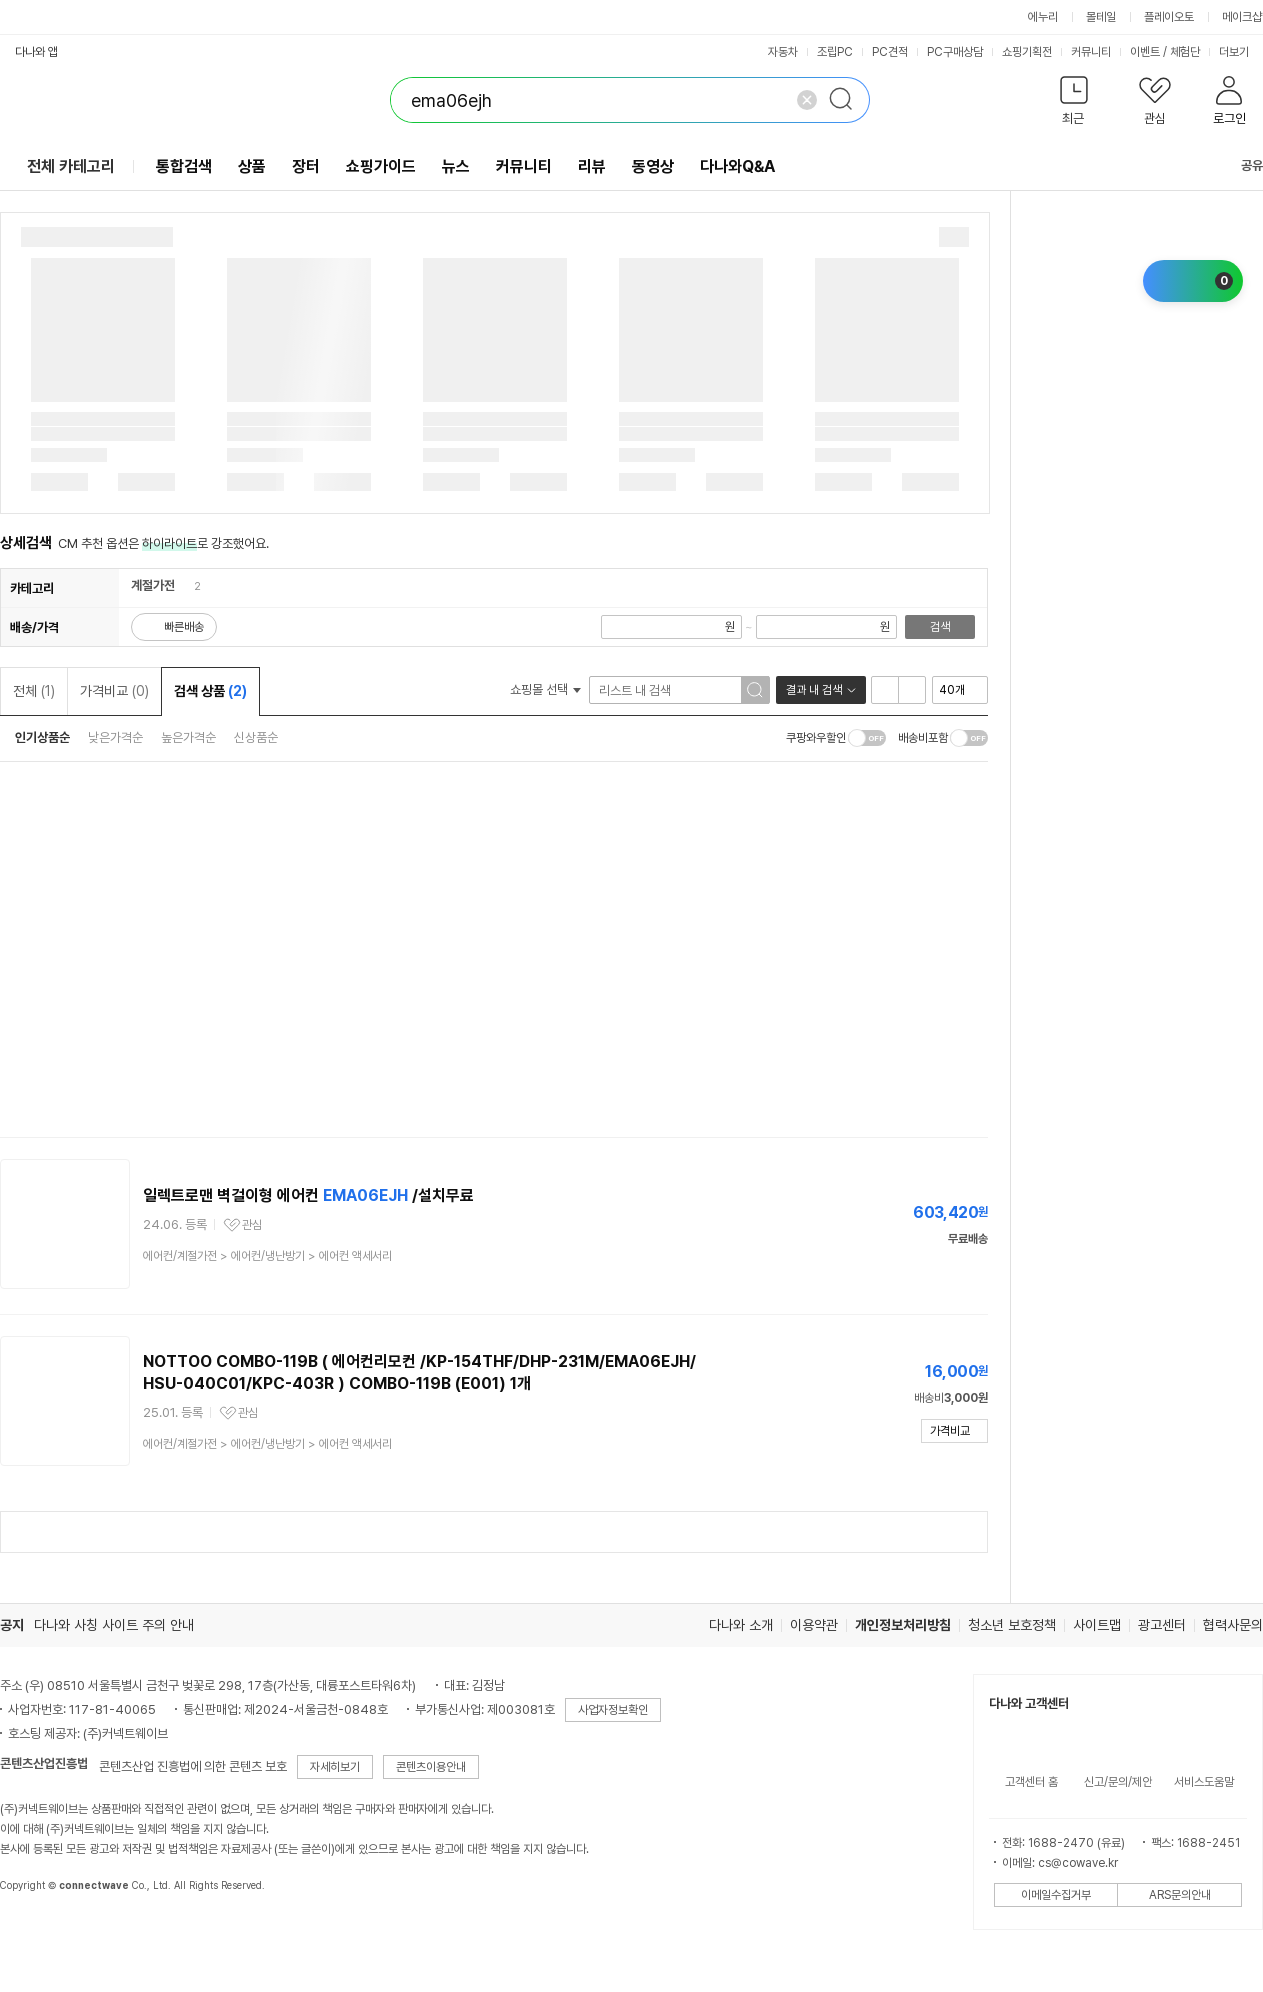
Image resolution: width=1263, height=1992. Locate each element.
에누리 (1043, 17)
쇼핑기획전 (1027, 52)
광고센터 (1162, 1625)
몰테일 (1101, 17)
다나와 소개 (741, 1625)
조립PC (835, 52)
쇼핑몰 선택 (545, 689)
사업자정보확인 (613, 1710)
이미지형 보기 (912, 690)
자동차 (783, 52)
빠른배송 (184, 627)
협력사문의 (1233, 1625)
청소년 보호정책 (1012, 1625)
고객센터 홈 (1031, 1782)
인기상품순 (42, 737)
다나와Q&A (737, 166)
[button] (1073, 104)
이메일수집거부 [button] (1056, 1895)
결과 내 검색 (814, 690)
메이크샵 (1242, 17)
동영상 (653, 166)
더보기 (1240, 52)
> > (267, 1256)
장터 (306, 166)
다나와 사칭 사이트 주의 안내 (114, 1625)
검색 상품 (210, 691)
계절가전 (153, 585)
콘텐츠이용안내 (431, 1767)
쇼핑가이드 (381, 166)
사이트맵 (1097, 1625)
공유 (1240, 165)
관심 (252, 1225)
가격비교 (114, 691)
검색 (940, 627)
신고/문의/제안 (1118, 1782)
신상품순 (256, 737)
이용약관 (814, 1625)
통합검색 (184, 166)
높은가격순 (188, 737)
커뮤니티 (1091, 52)
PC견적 (890, 52)
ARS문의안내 (1180, 1895)
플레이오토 (1169, 17)
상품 (252, 166)
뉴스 (456, 166)
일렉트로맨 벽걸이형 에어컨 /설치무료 (308, 1195)
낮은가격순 (115, 737)
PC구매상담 (955, 52)
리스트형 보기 (885, 690)
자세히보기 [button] (335, 1767)
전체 (34, 691)
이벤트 (1145, 52)
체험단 (1185, 52)
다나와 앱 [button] (36, 52)
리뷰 (592, 166)
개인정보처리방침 (903, 1625)
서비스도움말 (1204, 1782)
